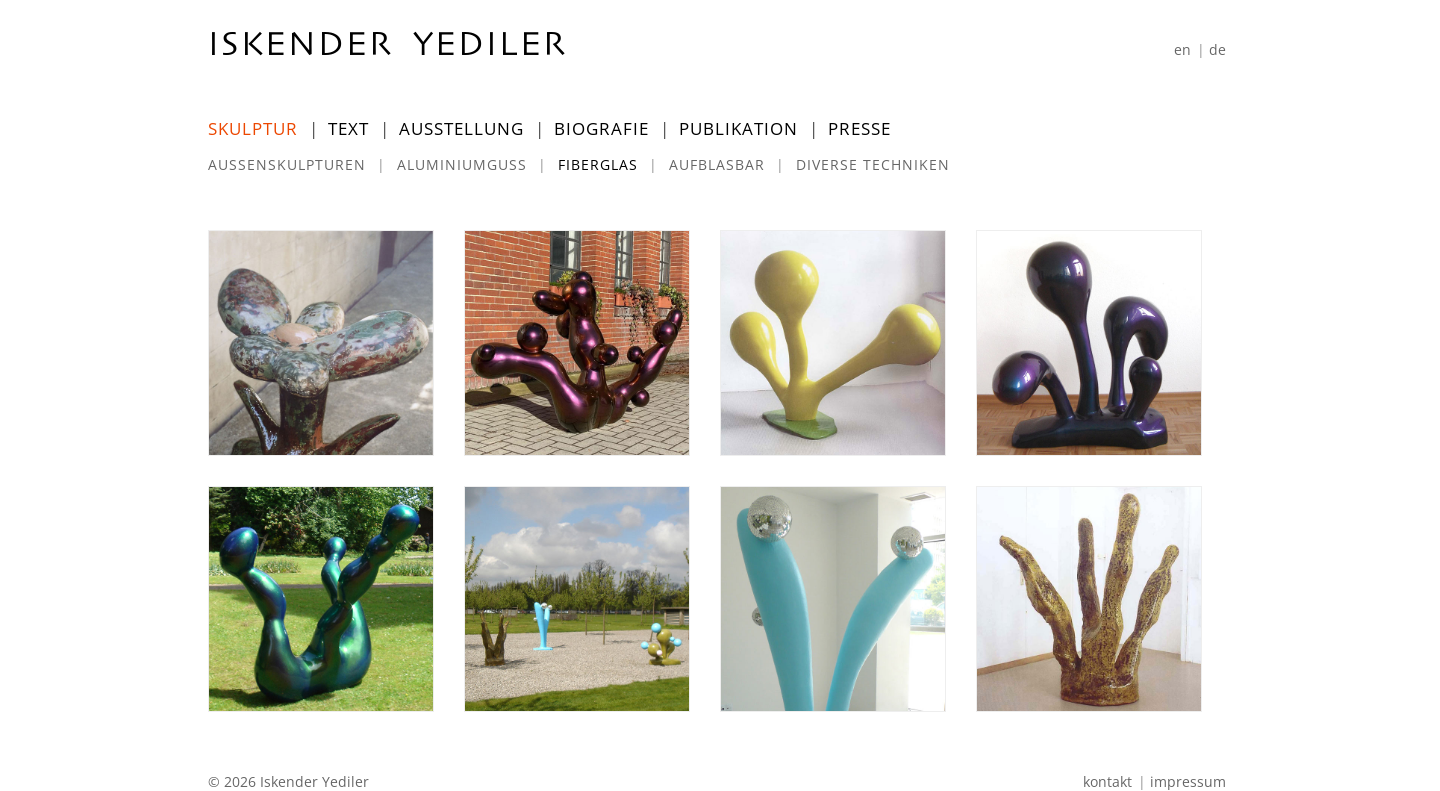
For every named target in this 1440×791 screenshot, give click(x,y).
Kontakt (1107, 781)
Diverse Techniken (873, 164)
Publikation (738, 128)
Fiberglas (598, 164)
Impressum (1188, 781)
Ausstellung (461, 128)
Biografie (601, 128)
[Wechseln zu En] (1182, 49)
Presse (859, 128)
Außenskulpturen (287, 164)
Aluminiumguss (462, 164)
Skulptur (253, 128)
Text (348, 128)
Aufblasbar (717, 164)
